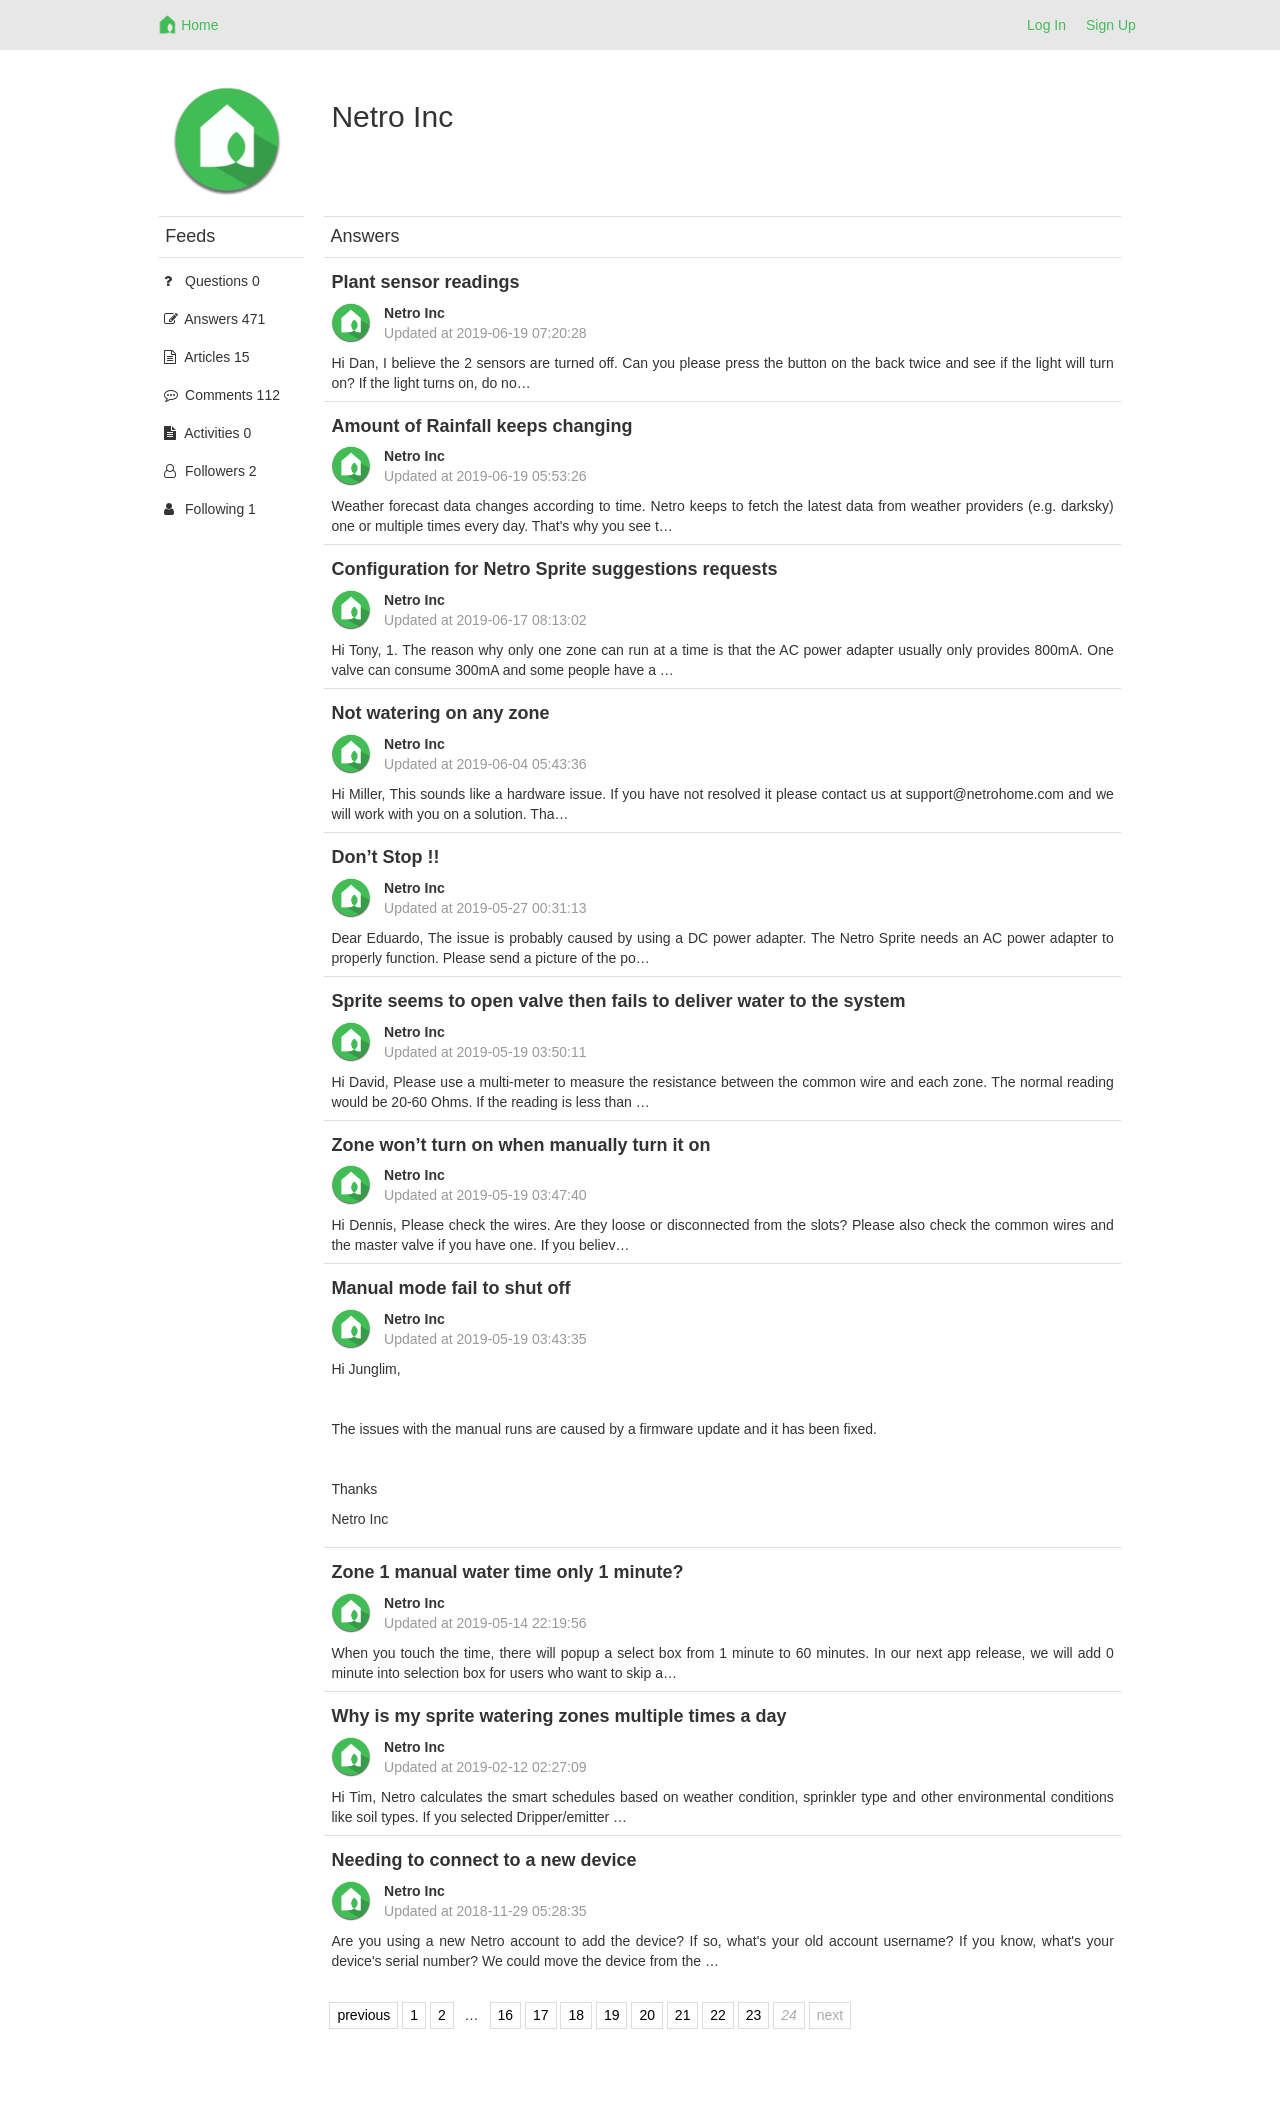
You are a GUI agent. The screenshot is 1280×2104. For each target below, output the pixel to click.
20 (647, 2016)
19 (612, 2016)
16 (506, 2016)
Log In (1046, 25)
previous (363, 2016)
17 (541, 2016)
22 (718, 2016)
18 (576, 2016)
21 (683, 2016)
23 (754, 2016)
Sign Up (1111, 25)
